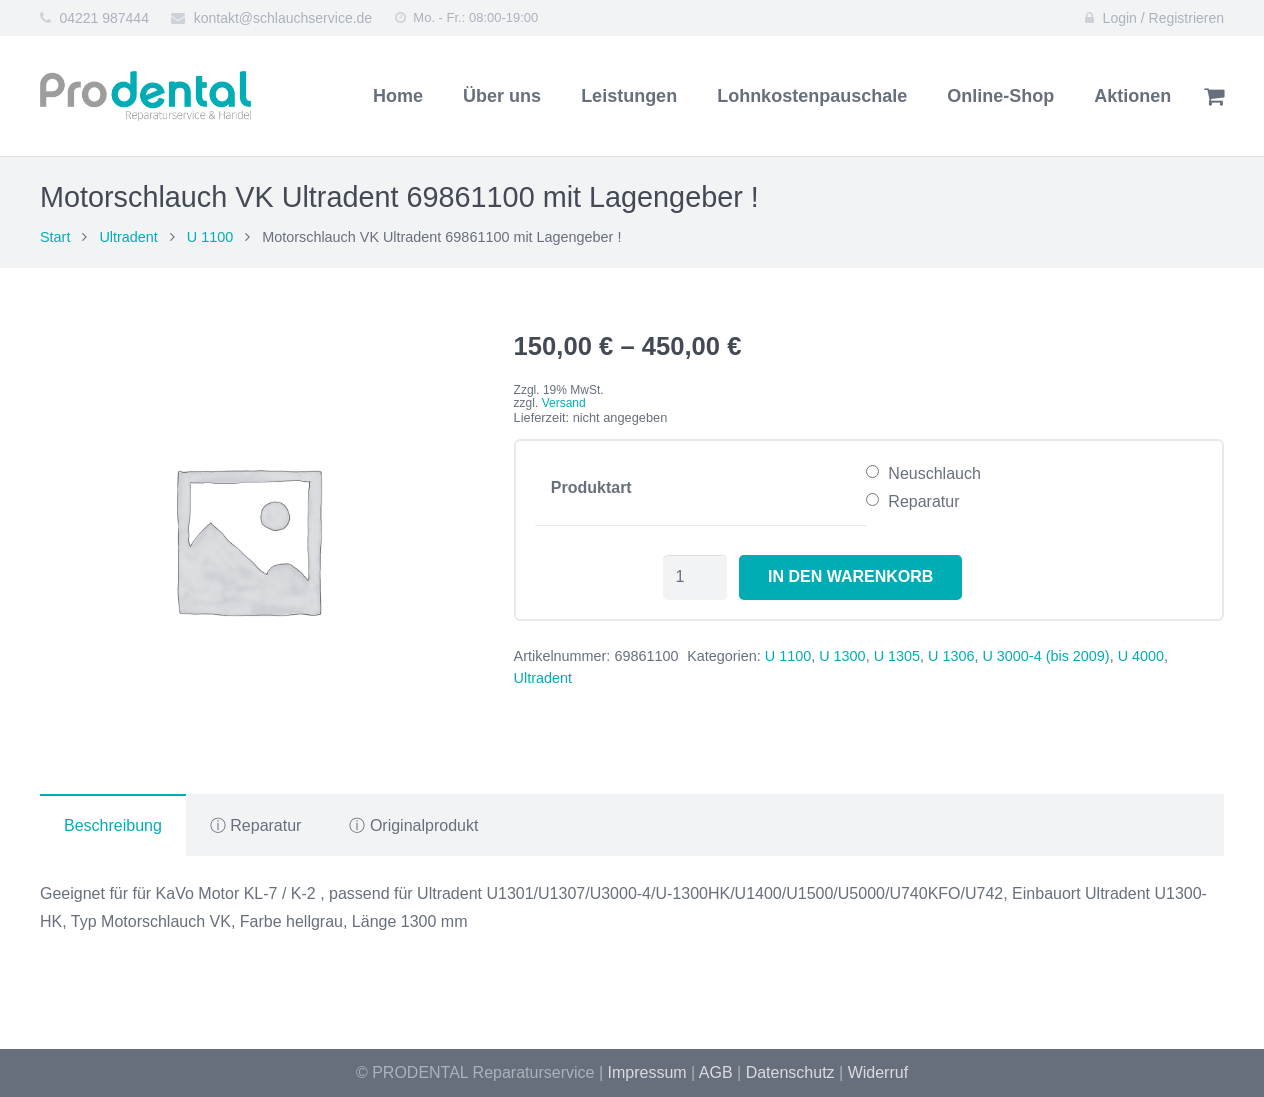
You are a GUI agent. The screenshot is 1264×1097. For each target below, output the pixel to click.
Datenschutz (790, 1072)
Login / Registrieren (1163, 18)
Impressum (647, 1072)
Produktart (591, 487)
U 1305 (897, 656)
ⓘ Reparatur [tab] (256, 825)
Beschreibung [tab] (113, 825)
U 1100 (210, 237)
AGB (716, 1072)
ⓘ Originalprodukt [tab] (413, 825)
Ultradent (128, 237)
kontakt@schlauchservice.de (283, 18)
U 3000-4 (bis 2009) (1045, 656)
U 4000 (1141, 656)
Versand (564, 403)
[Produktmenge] (695, 577)
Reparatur (923, 501)
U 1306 (951, 656)
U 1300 (842, 656)
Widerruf (878, 1072)
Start (55, 237)
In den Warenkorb (850, 576)
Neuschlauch (934, 473)
